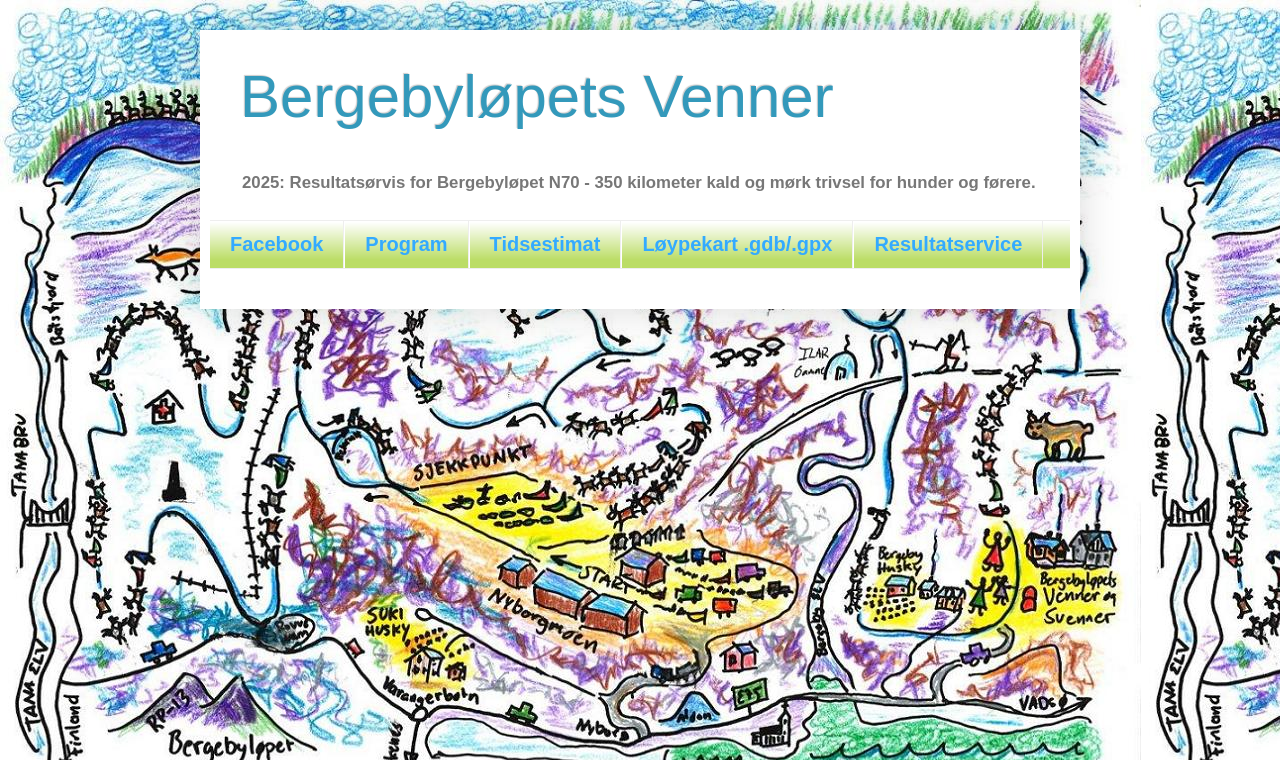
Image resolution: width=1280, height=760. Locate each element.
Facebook (276, 244)
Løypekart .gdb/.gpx (737, 244)
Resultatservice (948, 244)
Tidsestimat (545, 244)
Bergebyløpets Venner (537, 96)
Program (406, 244)
